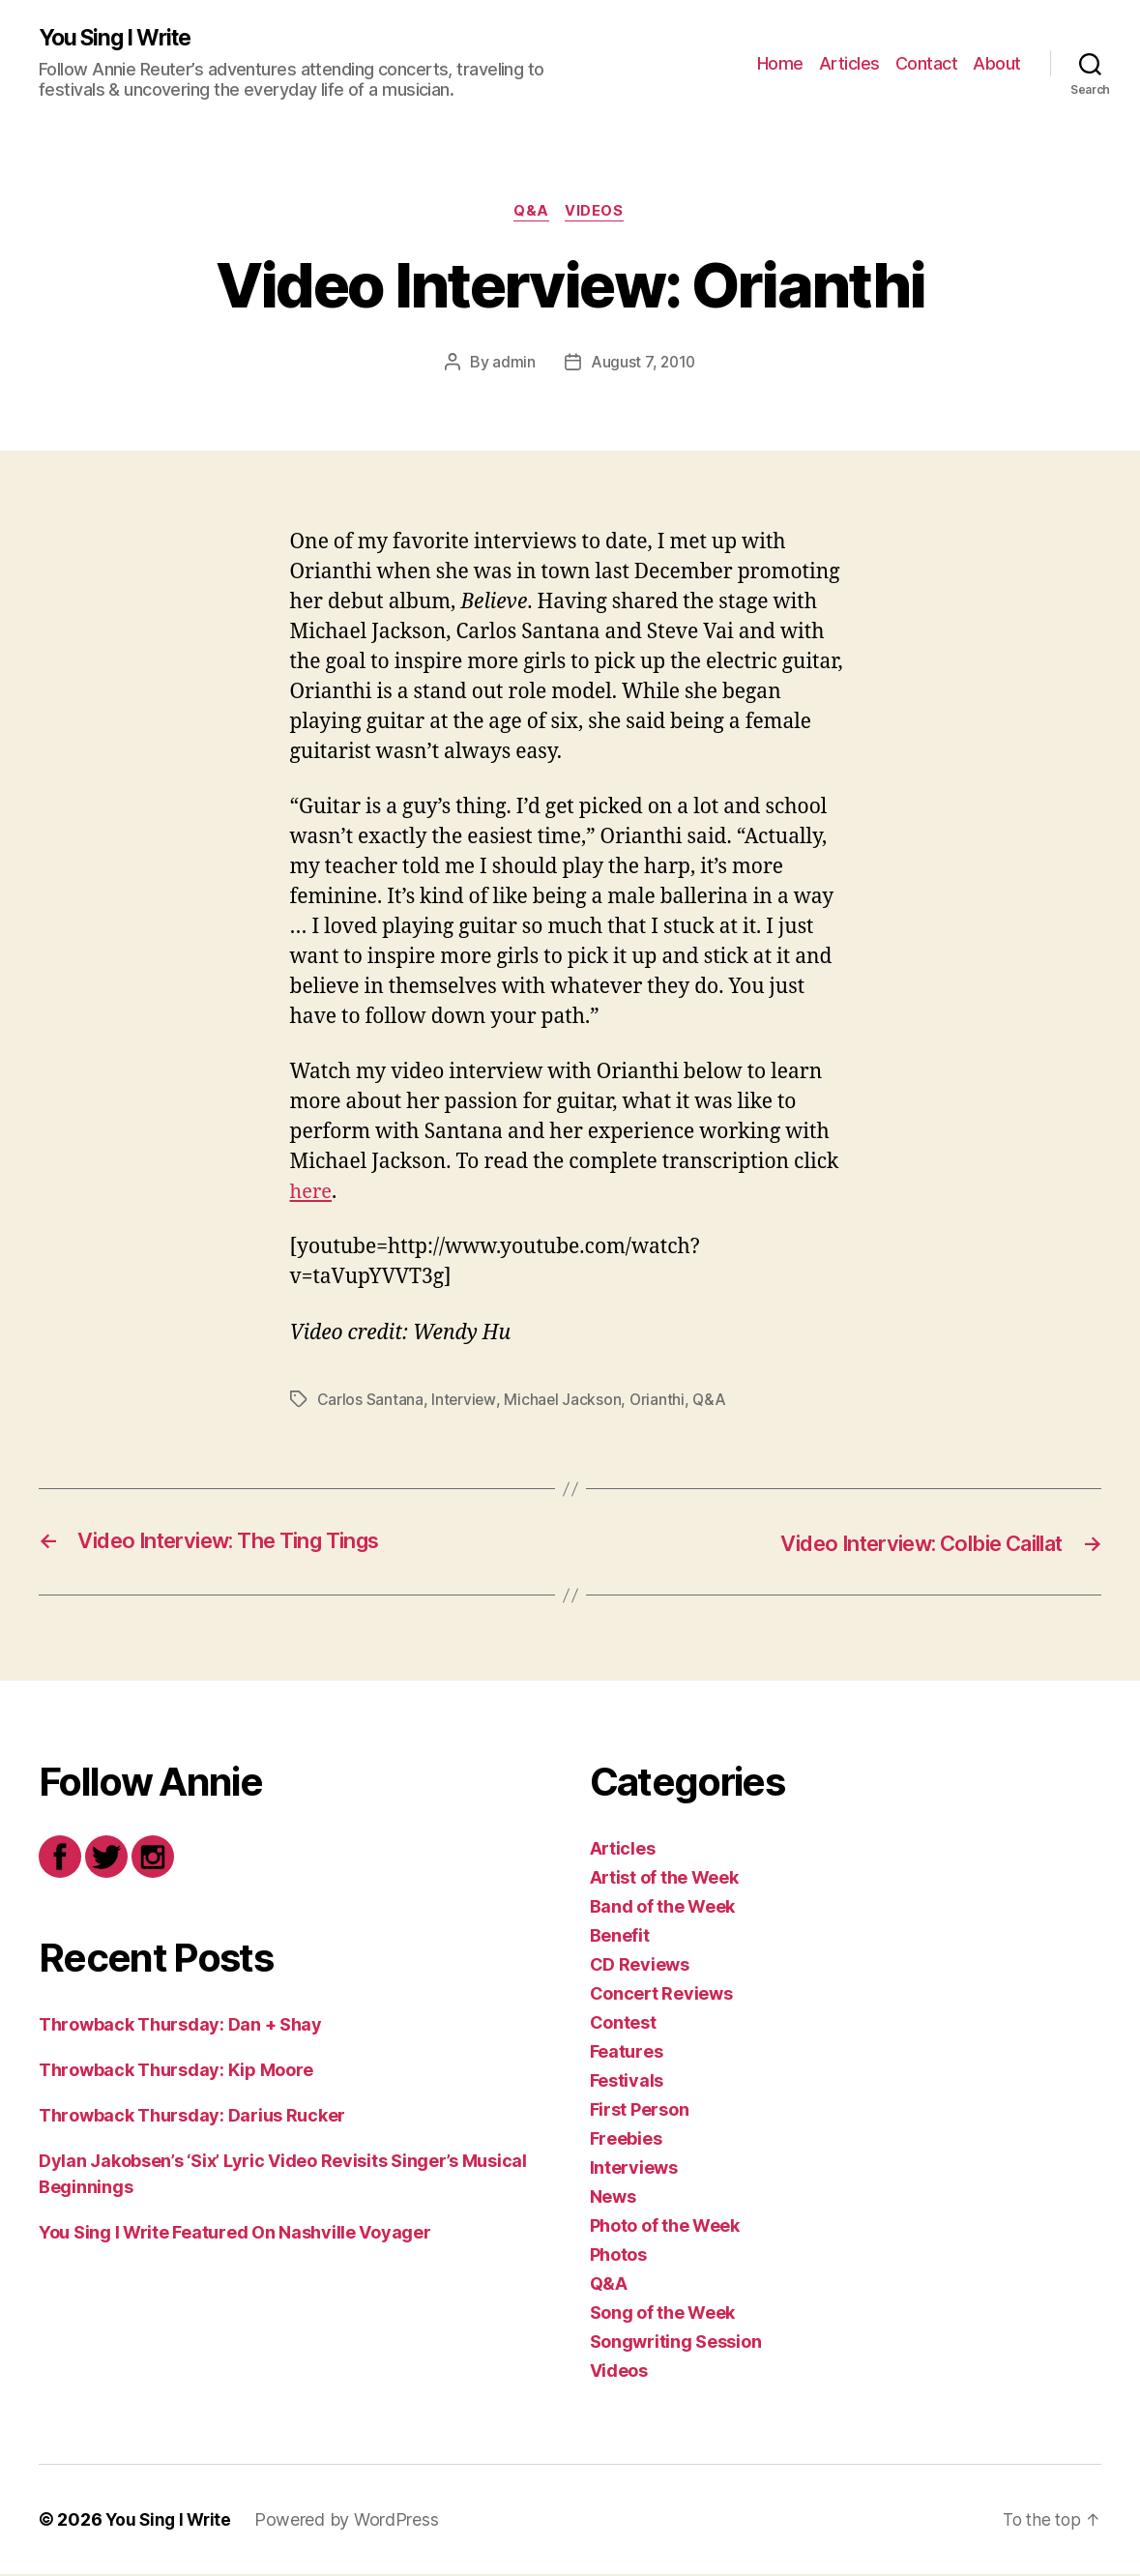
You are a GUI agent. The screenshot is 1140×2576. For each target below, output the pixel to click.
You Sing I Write (120, 38)
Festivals (627, 2082)
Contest (623, 2024)
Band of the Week (663, 1908)
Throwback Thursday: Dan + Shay (180, 2026)
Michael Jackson (564, 1401)
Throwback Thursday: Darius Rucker (192, 2117)
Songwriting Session (676, 2343)
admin (513, 364)
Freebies (626, 2140)
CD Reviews (639, 1966)
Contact (926, 63)
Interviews (634, 2169)
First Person (639, 2111)
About (997, 63)
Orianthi (659, 1401)
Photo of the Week (665, 2227)
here (312, 1195)
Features (626, 2053)
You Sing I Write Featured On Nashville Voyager (235, 2234)
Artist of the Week (664, 1879)
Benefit (620, 1937)
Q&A (531, 213)
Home (780, 63)
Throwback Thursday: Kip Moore (176, 2072)
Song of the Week (663, 2314)
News (613, 2198)
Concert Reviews (661, 1995)
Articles (849, 63)
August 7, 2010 (642, 364)
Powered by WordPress (351, 2521)
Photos (618, 2256)
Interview (464, 1401)
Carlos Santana (370, 1401)
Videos (598, 213)
